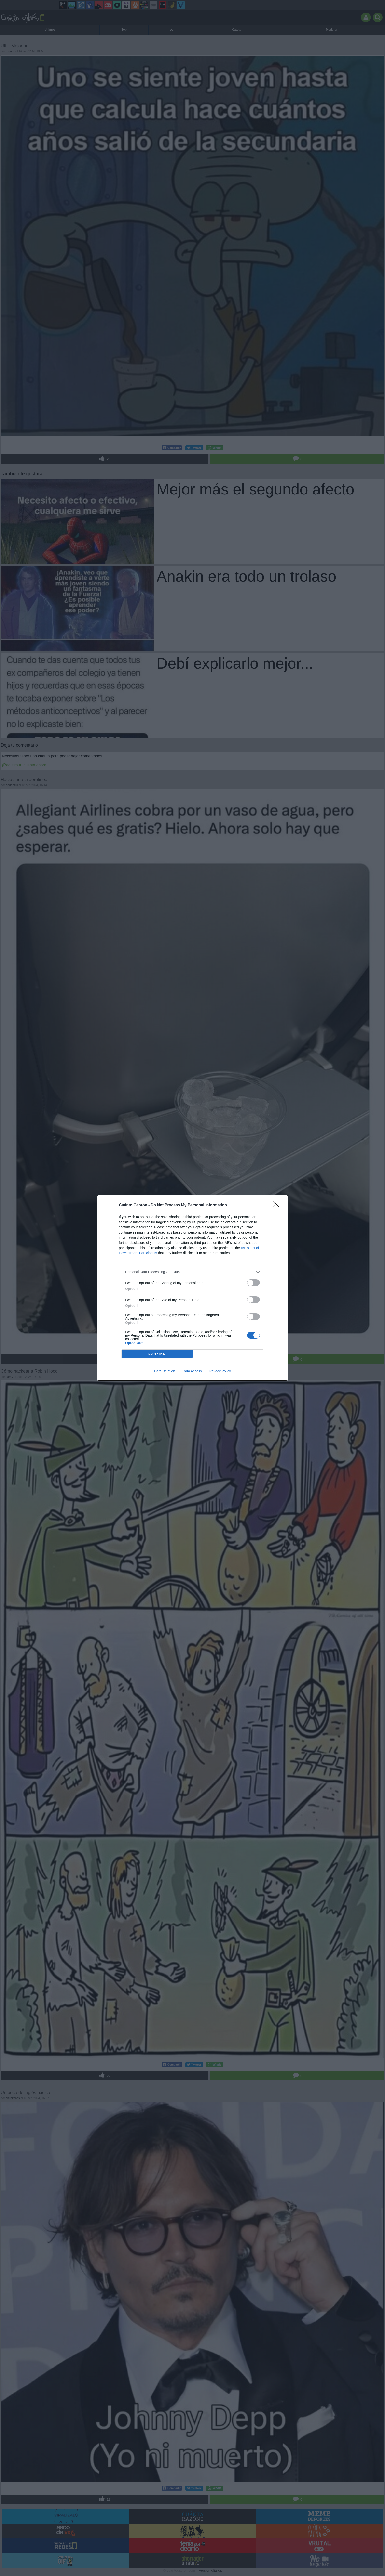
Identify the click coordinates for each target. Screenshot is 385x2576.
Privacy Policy (220, 1371)
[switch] (253, 1282)
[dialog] (192, 1288)
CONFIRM (157, 1353)
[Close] (277, 1205)
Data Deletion (164, 1371)
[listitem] (192, 1272)
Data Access (192, 1371)
